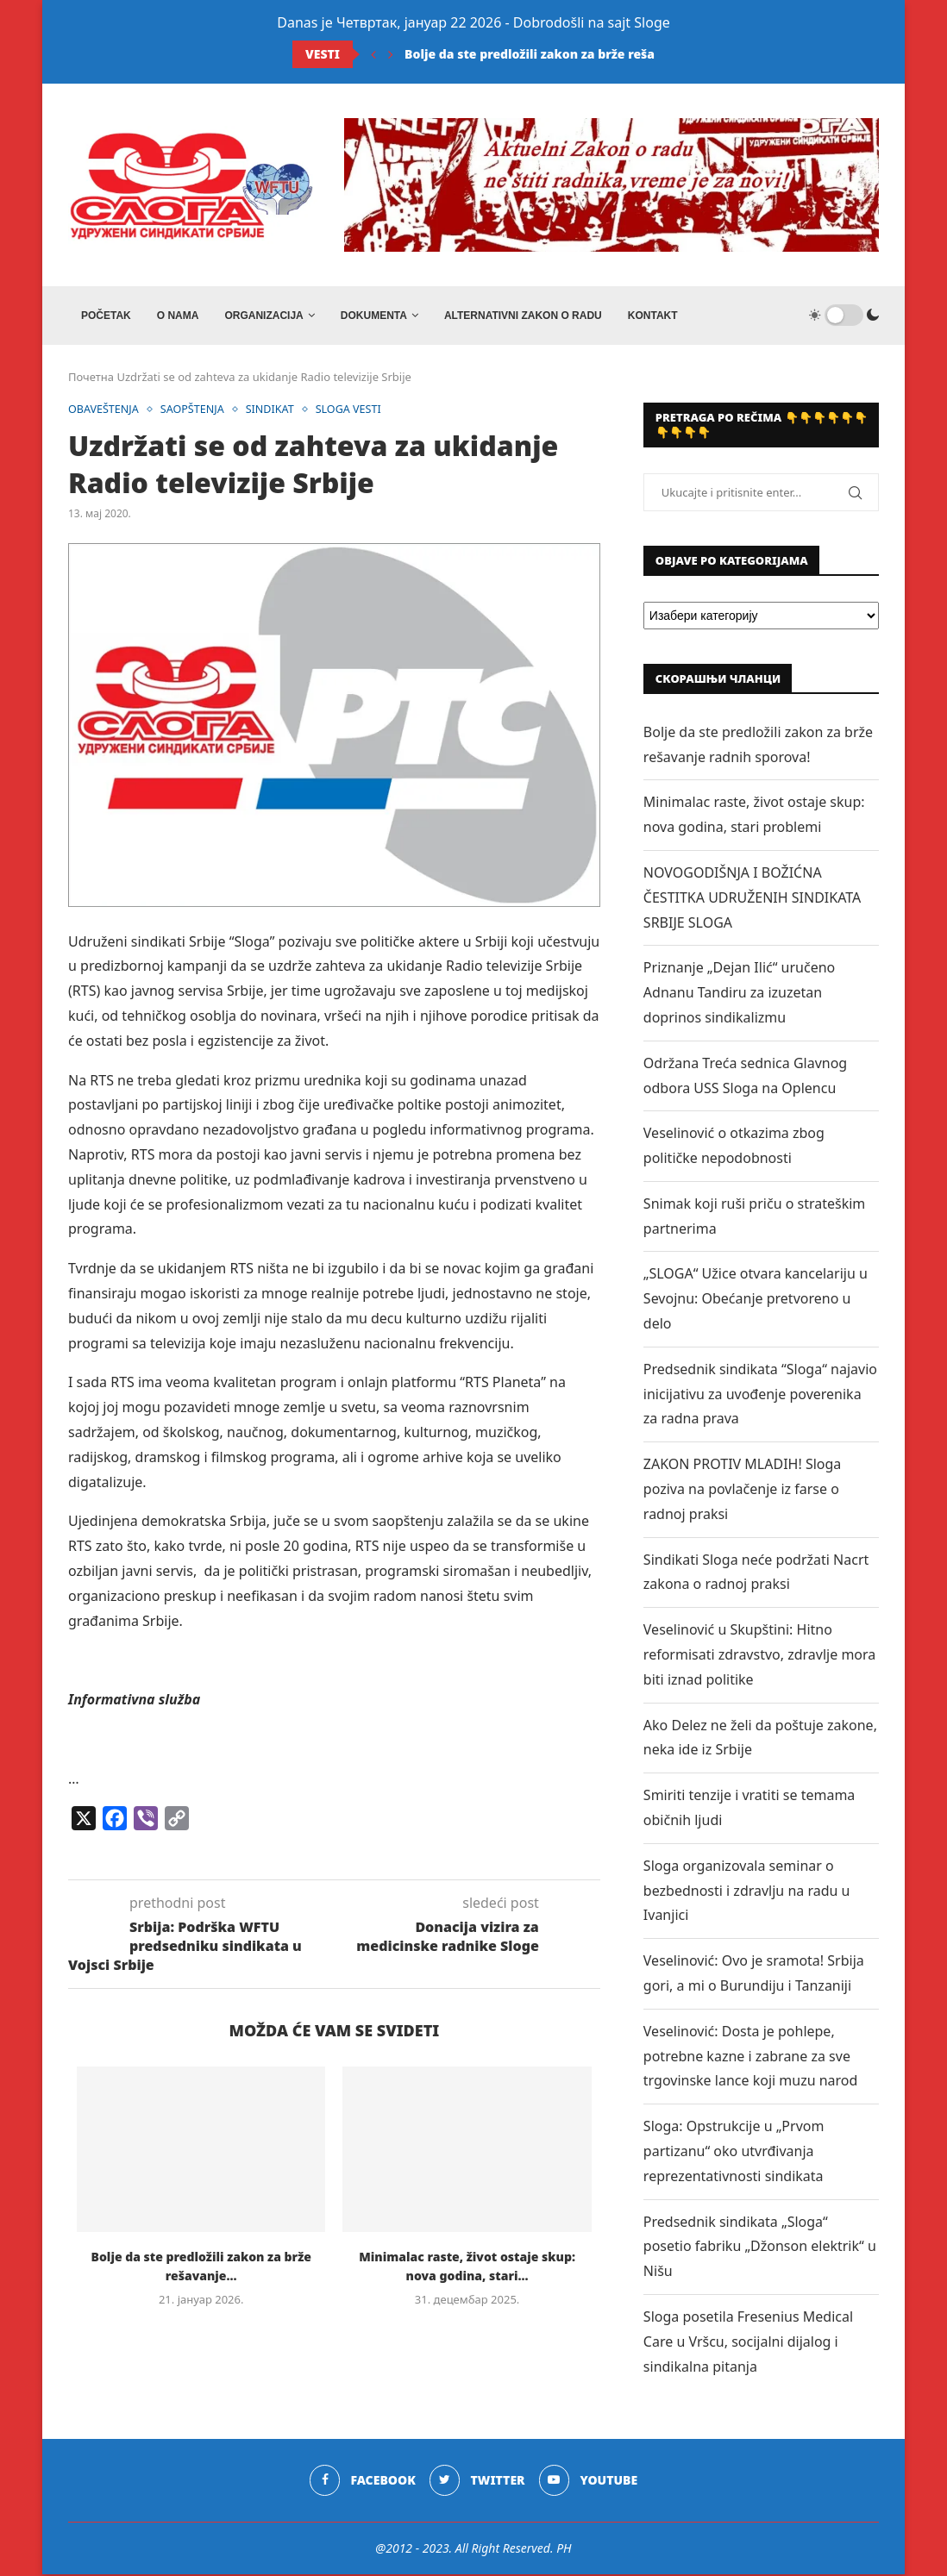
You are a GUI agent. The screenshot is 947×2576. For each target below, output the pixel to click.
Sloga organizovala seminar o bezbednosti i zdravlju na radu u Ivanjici (746, 1892)
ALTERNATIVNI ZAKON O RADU (523, 315)
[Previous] (373, 54)
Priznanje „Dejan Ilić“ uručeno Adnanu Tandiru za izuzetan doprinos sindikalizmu (739, 994)
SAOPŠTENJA (196, 411)
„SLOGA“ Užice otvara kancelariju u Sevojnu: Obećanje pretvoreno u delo (755, 1300)
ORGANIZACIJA (263, 315)
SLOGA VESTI (356, 411)
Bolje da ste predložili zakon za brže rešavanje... (552, 54)
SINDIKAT (275, 411)
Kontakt (653, 315)
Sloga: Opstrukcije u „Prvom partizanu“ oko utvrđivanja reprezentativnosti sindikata (734, 2152)
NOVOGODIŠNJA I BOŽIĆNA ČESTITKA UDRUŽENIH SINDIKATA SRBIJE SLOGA (752, 899)
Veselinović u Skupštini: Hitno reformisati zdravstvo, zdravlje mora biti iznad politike (759, 1656)
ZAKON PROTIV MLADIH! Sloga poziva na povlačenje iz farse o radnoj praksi (742, 1490)
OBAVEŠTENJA (104, 411)
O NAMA (178, 315)
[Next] (391, 54)
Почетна (91, 378)
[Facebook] (362, 2482)
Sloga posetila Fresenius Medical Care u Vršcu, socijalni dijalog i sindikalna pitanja (748, 2343)
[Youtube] (588, 2482)
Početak (106, 315)
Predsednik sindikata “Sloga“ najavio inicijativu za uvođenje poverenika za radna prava (760, 1395)
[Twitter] (477, 2482)
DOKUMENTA (374, 315)
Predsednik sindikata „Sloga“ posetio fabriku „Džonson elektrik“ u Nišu (759, 2248)
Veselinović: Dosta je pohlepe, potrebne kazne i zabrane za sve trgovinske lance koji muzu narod (750, 2057)
